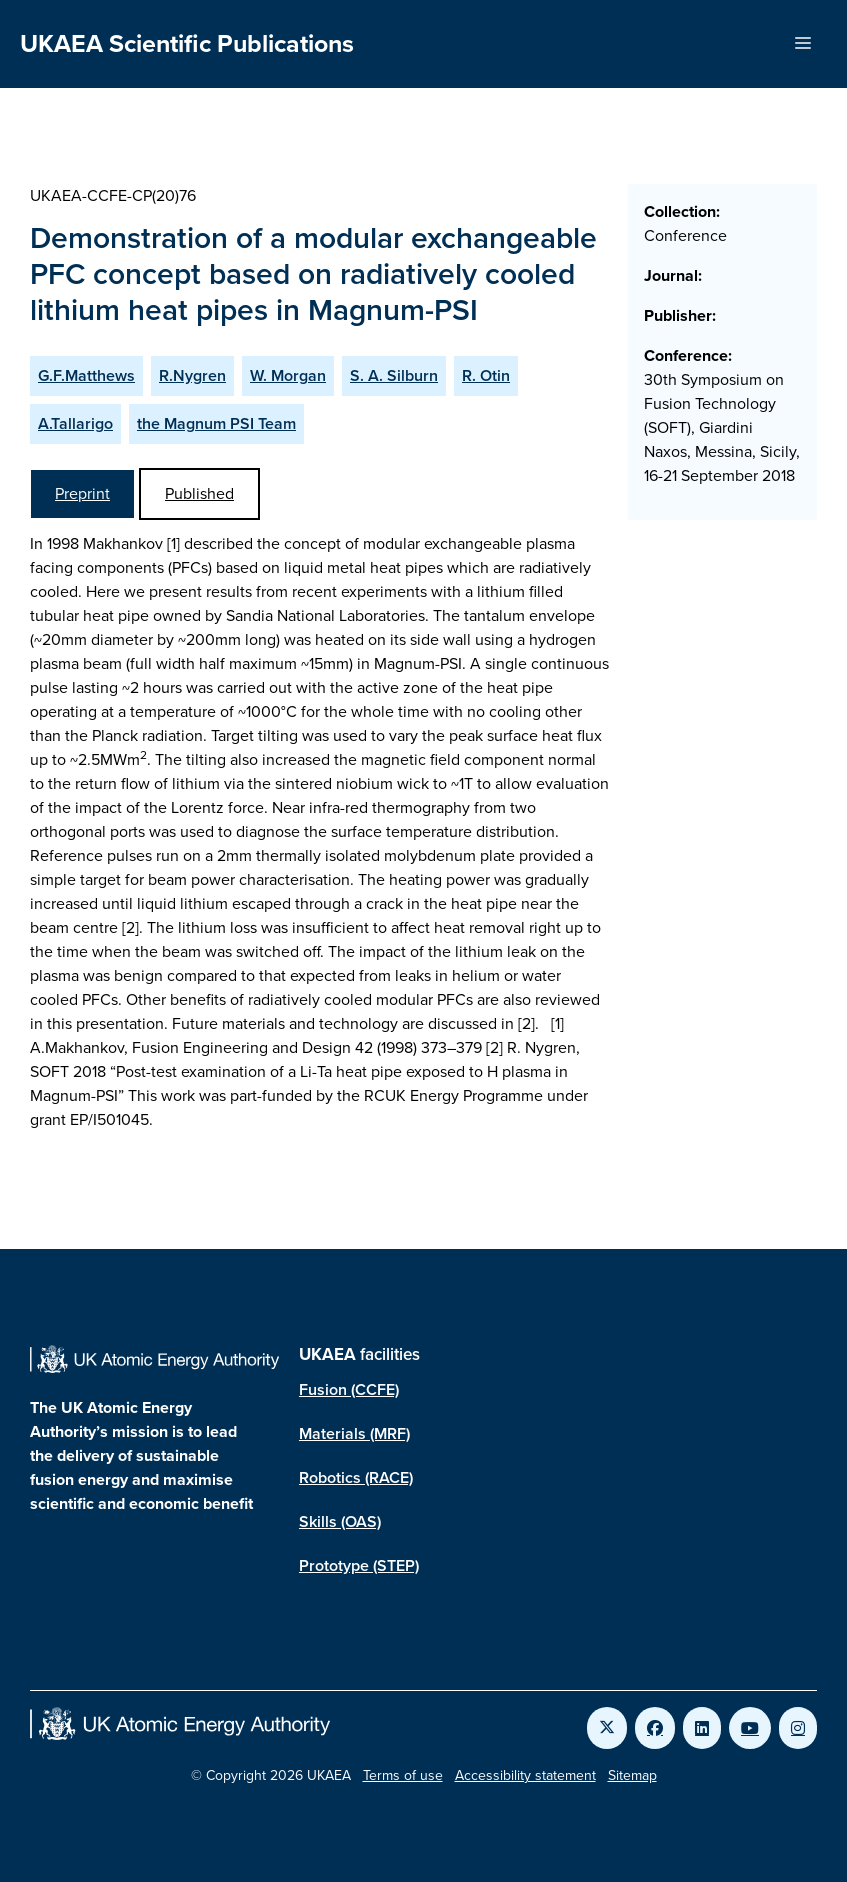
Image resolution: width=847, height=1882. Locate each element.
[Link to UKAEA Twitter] (607, 1728)
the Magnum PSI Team (216, 423)
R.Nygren (192, 375)
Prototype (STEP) (359, 1565)
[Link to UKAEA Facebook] (655, 1728)
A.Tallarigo (75, 423)
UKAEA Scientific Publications (187, 43)
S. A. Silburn (394, 375)
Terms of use (403, 1775)
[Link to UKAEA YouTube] (750, 1728)
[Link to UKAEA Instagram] (798, 1728)
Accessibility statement (525, 1775)
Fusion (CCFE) (349, 1389)
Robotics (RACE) (356, 1477)
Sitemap (632, 1775)
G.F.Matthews (86, 375)
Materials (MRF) (354, 1433)
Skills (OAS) (340, 1521)
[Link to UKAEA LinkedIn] (702, 1728)
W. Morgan (288, 375)
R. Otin (486, 375)
